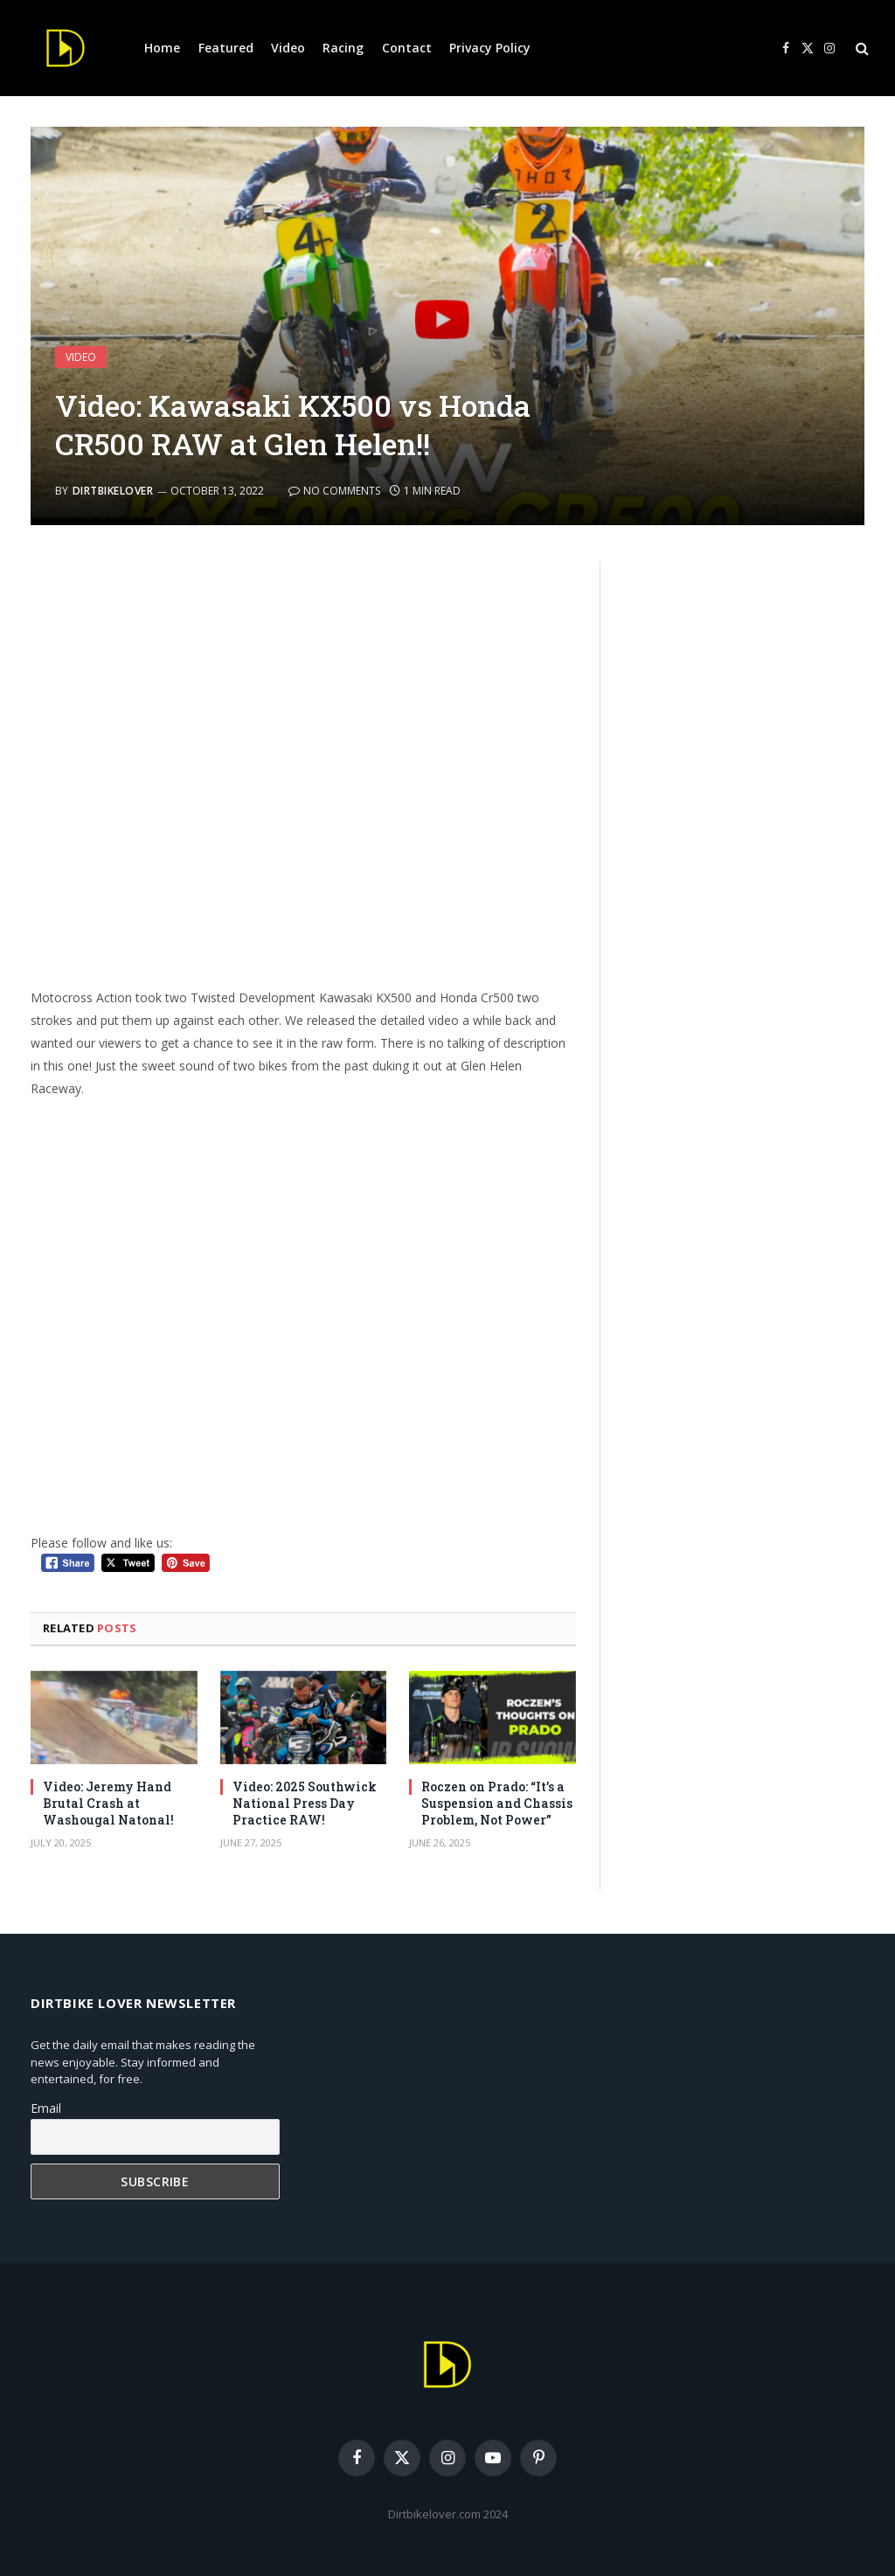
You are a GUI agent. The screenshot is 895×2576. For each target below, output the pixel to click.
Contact (407, 47)
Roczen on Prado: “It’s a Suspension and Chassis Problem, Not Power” (496, 1803)
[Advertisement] (303, 767)
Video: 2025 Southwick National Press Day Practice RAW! (304, 1803)
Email (46, 2108)
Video (288, 47)
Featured (225, 47)
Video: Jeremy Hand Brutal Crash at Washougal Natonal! (108, 1803)
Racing (343, 47)
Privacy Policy (490, 47)
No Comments (334, 490)
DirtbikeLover (113, 490)
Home (162, 47)
